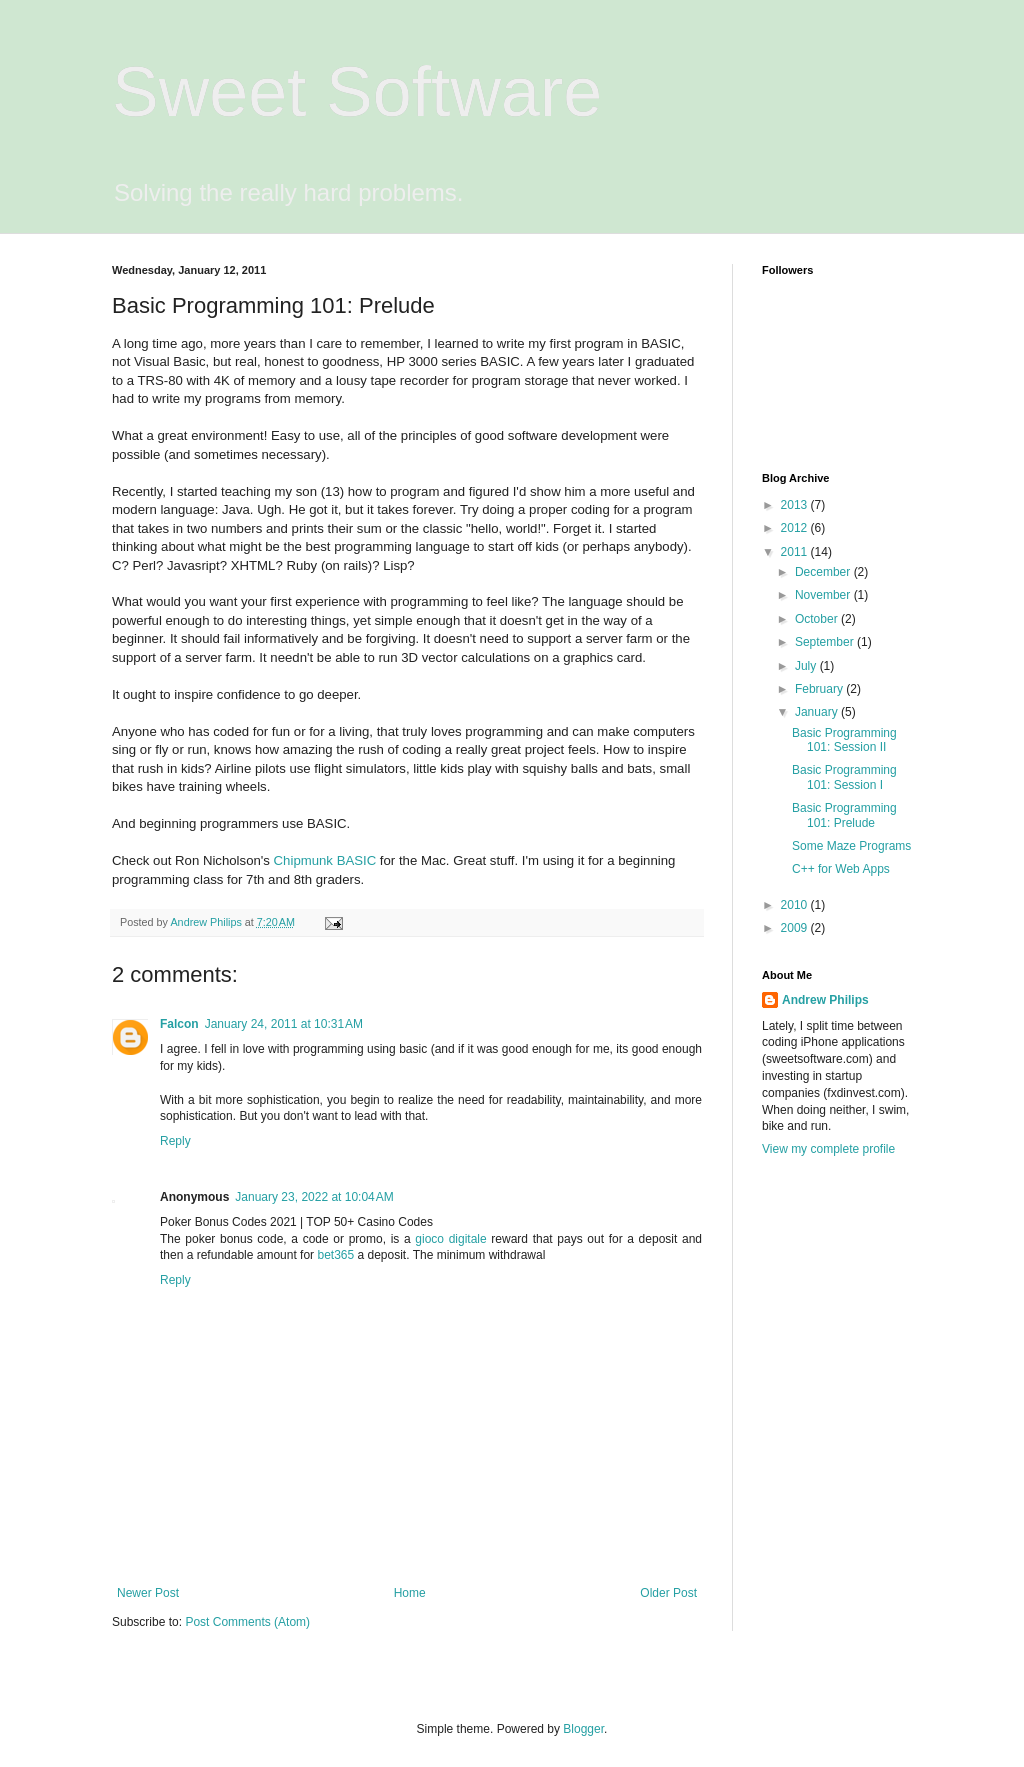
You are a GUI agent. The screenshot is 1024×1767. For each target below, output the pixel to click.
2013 (796, 505)
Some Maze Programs (851, 846)
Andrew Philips (825, 1000)
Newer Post (148, 1593)
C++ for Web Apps (841, 869)
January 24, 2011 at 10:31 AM (284, 1024)
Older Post (668, 1593)
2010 (796, 905)
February (820, 689)
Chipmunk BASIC (325, 860)
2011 (796, 552)
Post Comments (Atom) (247, 1622)
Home (410, 1593)
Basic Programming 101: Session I (844, 777)
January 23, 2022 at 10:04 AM (314, 1197)
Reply (175, 1141)
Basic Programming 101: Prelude (844, 815)
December (824, 572)
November (824, 595)
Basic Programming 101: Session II (844, 740)
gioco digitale (450, 1239)
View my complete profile (828, 1149)
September (826, 642)
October (818, 619)
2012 (796, 528)
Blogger (583, 1729)
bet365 (335, 1255)
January (818, 712)
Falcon (179, 1024)
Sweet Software (357, 92)
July (807, 666)
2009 (796, 928)
